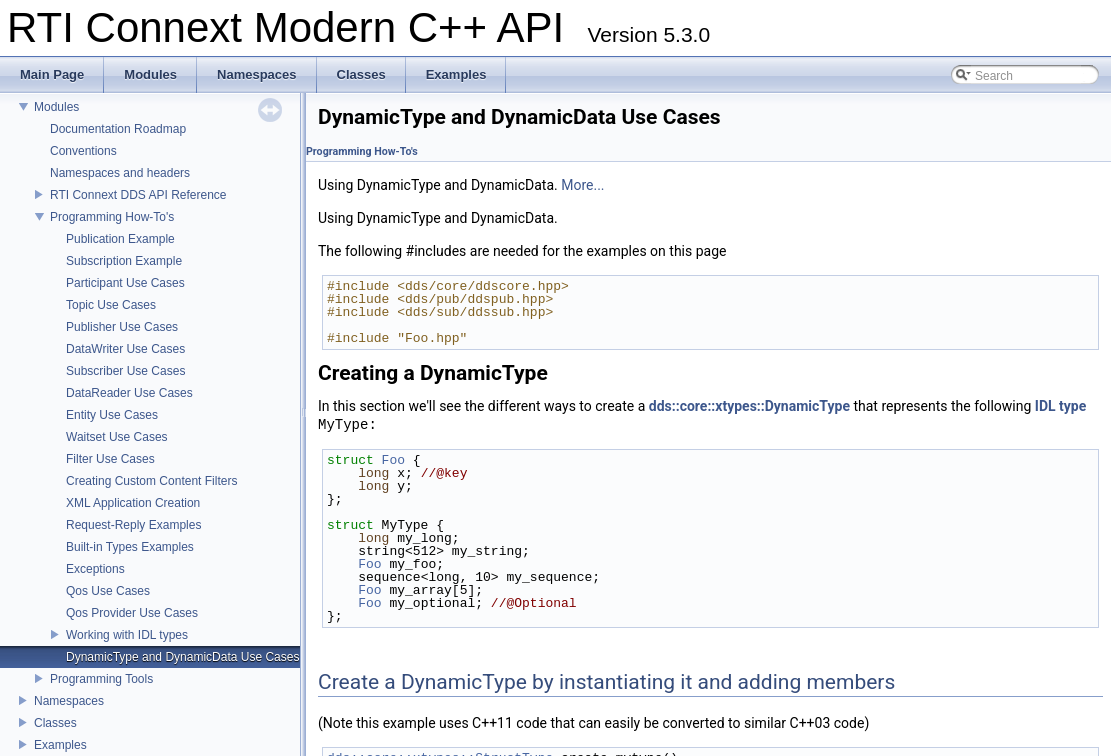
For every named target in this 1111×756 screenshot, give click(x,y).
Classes (55, 723)
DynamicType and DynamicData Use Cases (182, 657)
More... (582, 185)
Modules (56, 107)
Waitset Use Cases (117, 437)
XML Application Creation (133, 503)
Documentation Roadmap (118, 129)
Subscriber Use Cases (125, 371)
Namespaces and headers (120, 173)
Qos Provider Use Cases (132, 613)
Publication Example (120, 239)
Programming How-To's (112, 217)
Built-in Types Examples (130, 547)
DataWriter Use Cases (125, 349)
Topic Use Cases (111, 305)
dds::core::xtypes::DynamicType (749, 406)
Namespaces (69, 701)
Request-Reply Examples (133, 525)
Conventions (83, 151)
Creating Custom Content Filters (151, 481)
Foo (393, 460)
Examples (60, 745)
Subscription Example (124, 261)
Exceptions (95, 569)
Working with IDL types (127, 635)
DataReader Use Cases (129, 393)
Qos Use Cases (108, 591)
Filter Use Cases (110, 459)
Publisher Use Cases (122, 327)
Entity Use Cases (112, 415)
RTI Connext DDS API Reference (138, 195)
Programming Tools (101, 679)
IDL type (1060, 406)
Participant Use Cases (125, 283)
